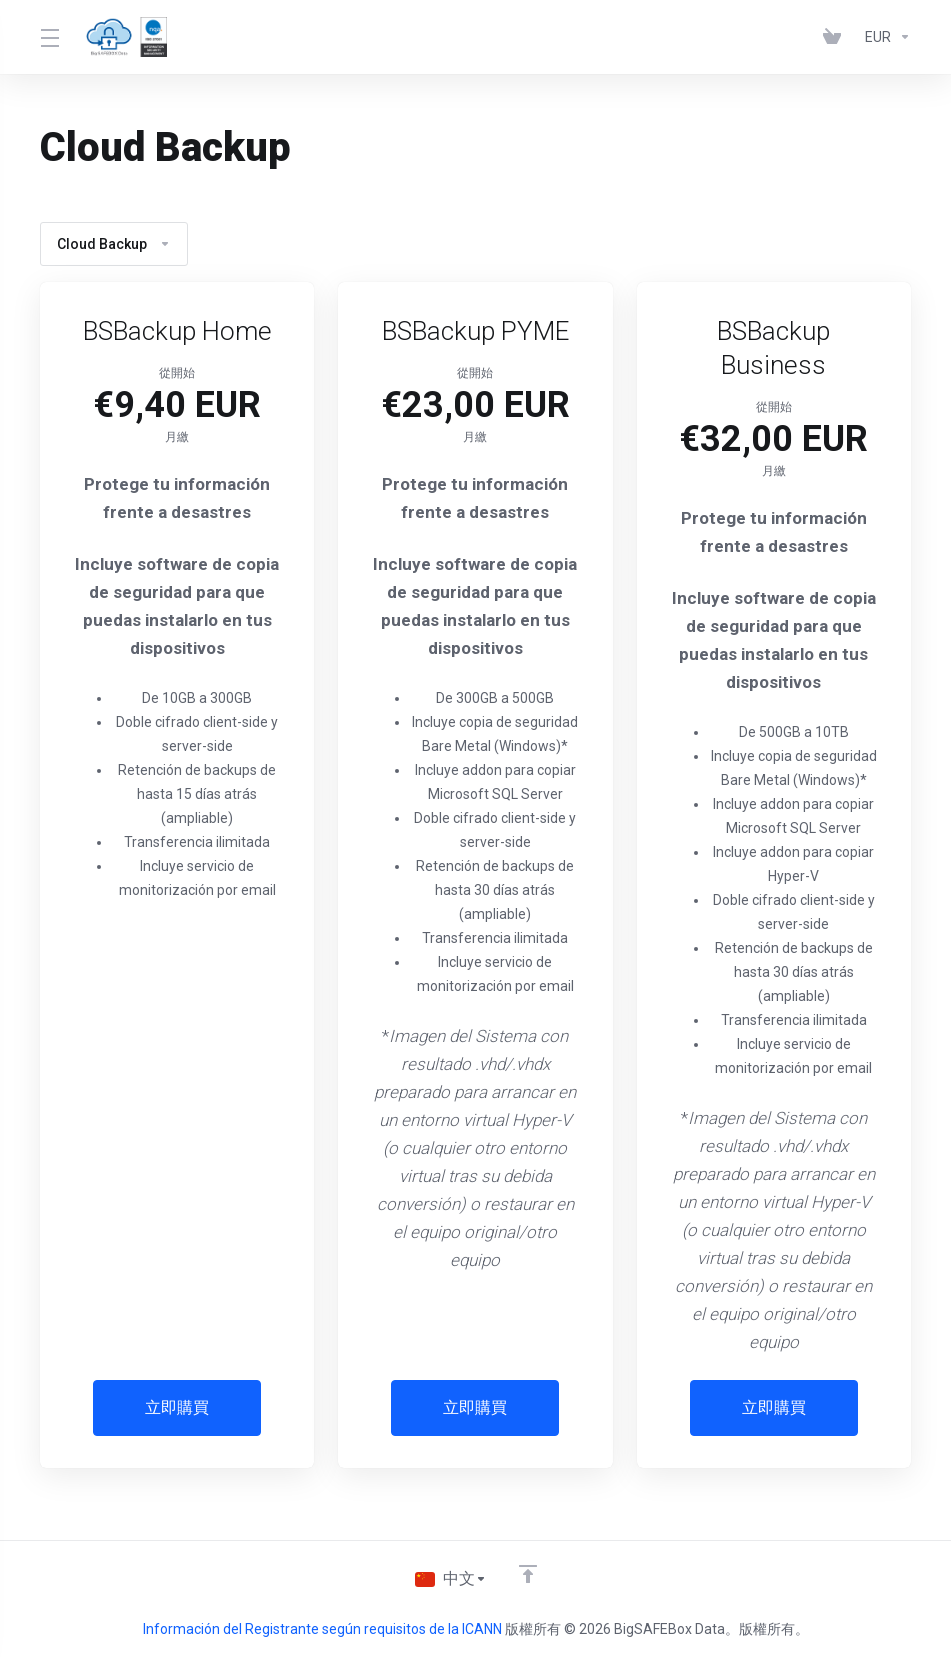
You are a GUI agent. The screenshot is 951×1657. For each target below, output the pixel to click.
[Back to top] (529, 1574)
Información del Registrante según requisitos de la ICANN (324, 1629)
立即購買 (177, 1408)
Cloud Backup (114, 244)
